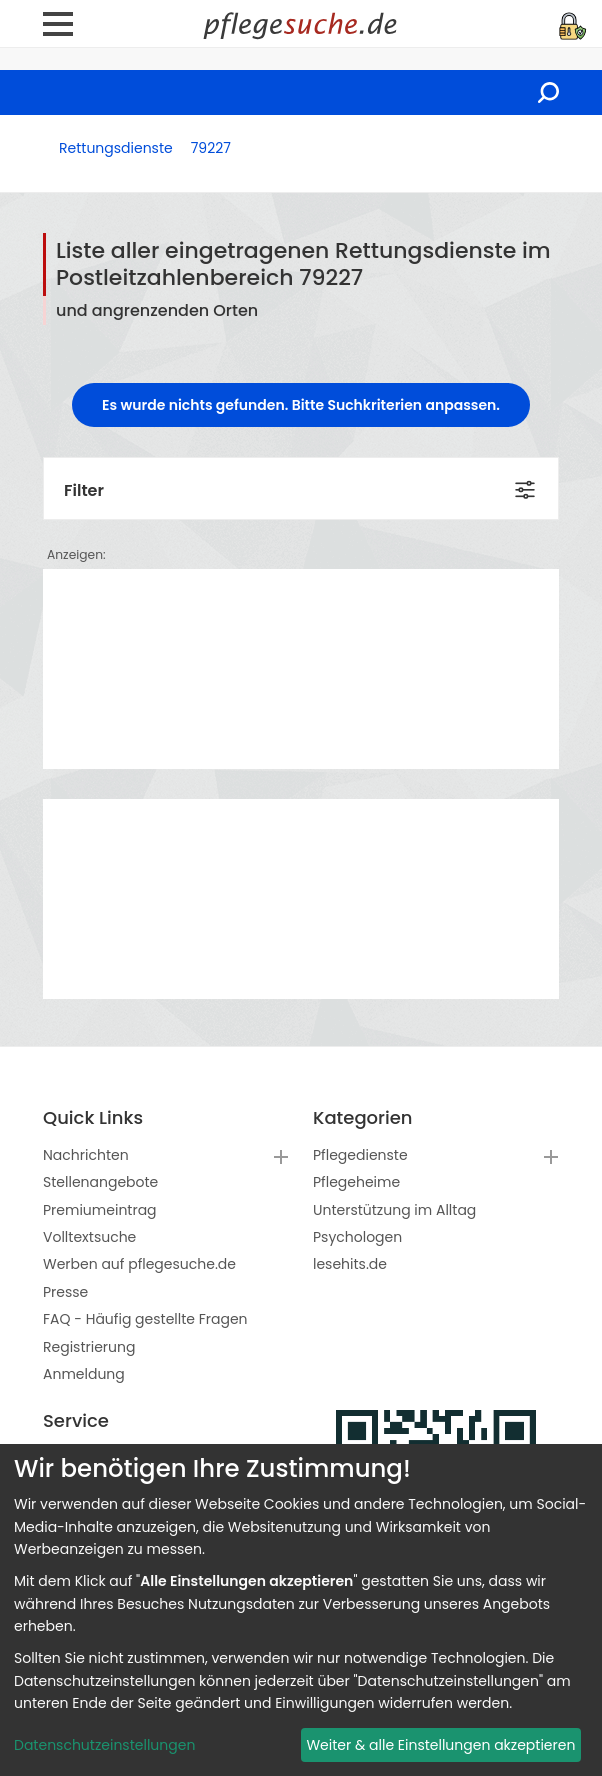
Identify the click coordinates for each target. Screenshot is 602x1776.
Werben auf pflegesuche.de (139, 1264)
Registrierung (89, 1347)
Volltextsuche (89, 1237)
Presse (65, 1292)
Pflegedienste (360, 1155)
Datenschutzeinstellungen (104, 1745)
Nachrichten (86, 1155)
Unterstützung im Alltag (394, 1210)
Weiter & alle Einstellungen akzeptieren (440, 1745)
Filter (84, 490)
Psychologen (357, 1237)
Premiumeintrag (100, 1210)
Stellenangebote (100, 1182)
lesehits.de (350, 1264)
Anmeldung (84, 1374)
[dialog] (301, 1610)
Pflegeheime (356, 1182)
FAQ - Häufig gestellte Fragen (145, 1319)
